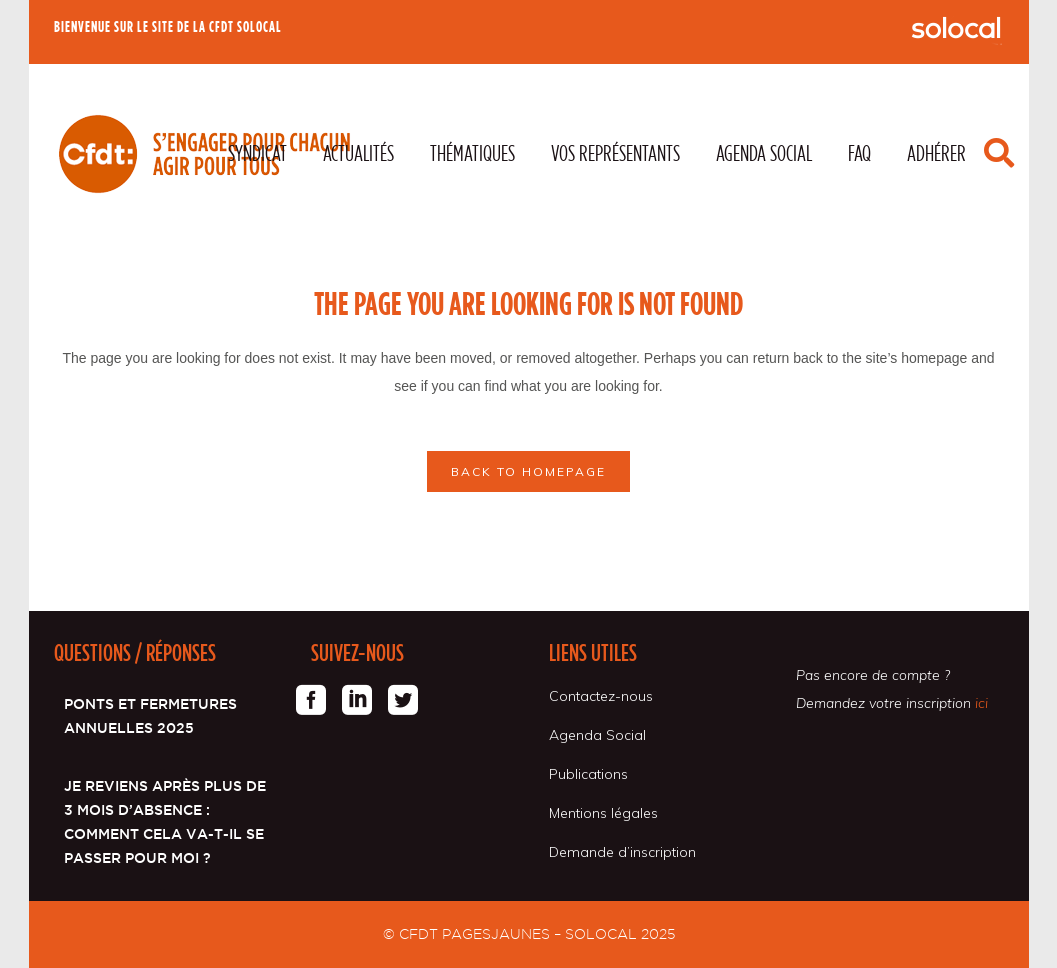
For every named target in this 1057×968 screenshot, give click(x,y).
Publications (588, 774)
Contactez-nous (601, 696)
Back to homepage (528, 471)
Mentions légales (603, 813)
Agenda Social (597, 735)
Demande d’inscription (622, 852)
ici (981, 703)
